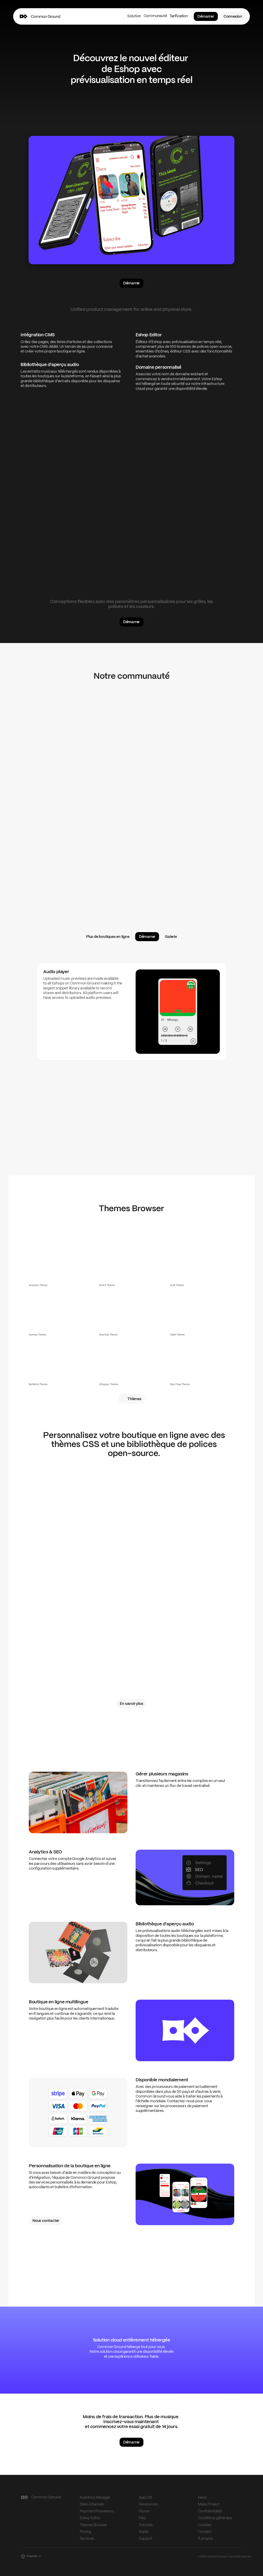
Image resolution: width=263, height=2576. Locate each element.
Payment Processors (97, 2511)
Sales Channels (92, 2504)
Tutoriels (146, 2525)
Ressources (148, 2504)
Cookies (204, 2525)
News (202, 2497)
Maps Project (209, 2504)
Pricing (85, 2532)
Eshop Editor (90, 2518)
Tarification (178, 16)
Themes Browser (93, 2525)
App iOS (145, 2497)
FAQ (142, 2518)
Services (87, 2539)
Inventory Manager (95, 2497)
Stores (144, 2511)
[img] (23, 16)
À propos (205, 2539)
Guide (143, 2532)
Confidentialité (210, 2511)
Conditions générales (215, 2518)
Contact (205, 2532)
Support (145, 2539)
